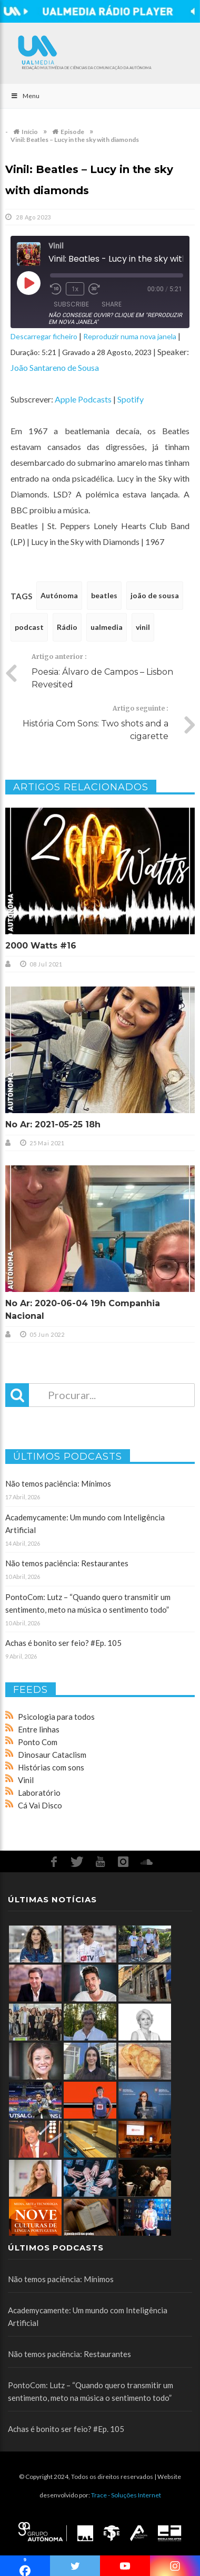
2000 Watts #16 (40, 946)
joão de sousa (155, 595)
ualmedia (107, 627)
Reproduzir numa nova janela (129, 336)
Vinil (26, 1780)
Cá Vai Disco (40, 1805)
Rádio (67, 627)
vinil (143, 627)
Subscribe (71, 304)
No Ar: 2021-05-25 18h (53, 1124)
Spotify (130, 399)
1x (75, 288)
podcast (29, 627)
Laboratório (39, 1792)
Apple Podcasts (83, 399)
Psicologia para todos (56, 1716)
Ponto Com (37, 1742)
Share (112, 304)
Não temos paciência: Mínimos (58, 1483)
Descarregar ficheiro (44, 336)
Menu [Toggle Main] (25, 96)
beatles (104, 595)
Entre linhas (38, 1729)
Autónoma (59, 595)
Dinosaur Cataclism (52, 1754)
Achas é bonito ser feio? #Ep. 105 (63, 1643)
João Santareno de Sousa (55, 367)
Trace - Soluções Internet (126, 2495)
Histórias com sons (51, 1767)
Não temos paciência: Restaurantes (66, 1563)
